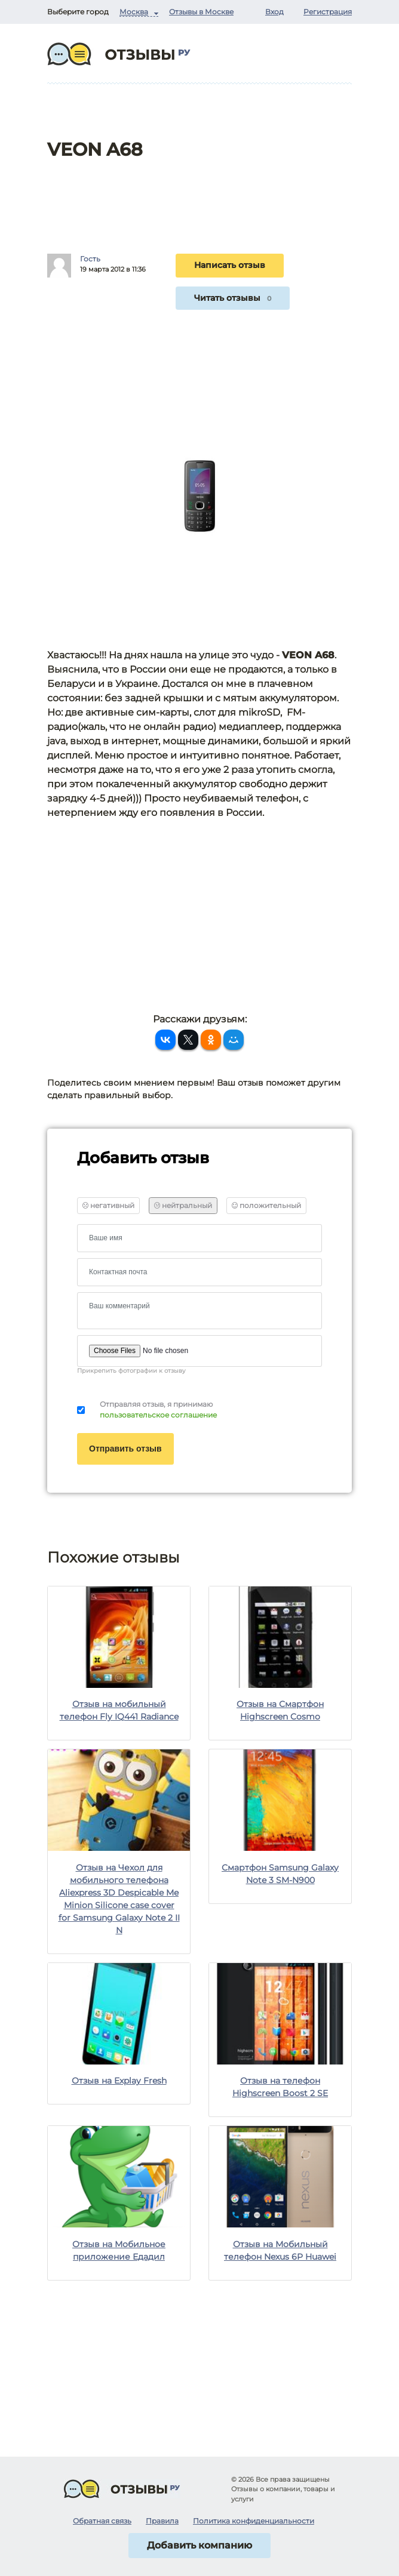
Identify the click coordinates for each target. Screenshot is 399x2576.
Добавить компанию (199, 2545)
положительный (266, 1205)
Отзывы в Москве (201, 11)
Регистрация (327, 11)
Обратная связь (102, 2520)
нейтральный (183, 1205)
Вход (274, 11)
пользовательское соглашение (158, 1414)
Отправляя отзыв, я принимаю (158, 1410)
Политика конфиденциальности (253, 2520)
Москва (133, 11)
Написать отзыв (229, 265)
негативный (108, 1205)
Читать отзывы (232, 297)
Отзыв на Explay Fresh (119, 2080)
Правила (162, 2520)
